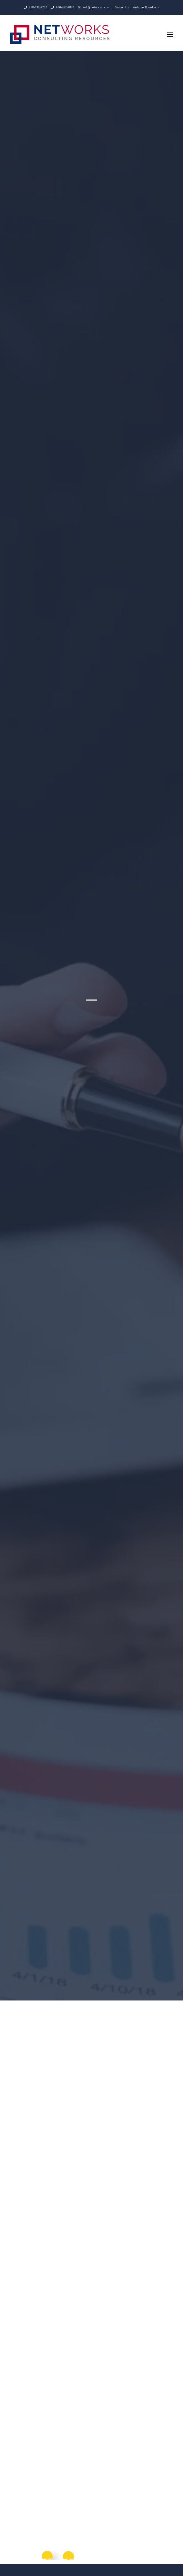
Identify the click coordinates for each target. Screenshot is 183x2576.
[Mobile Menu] (170, 34)
